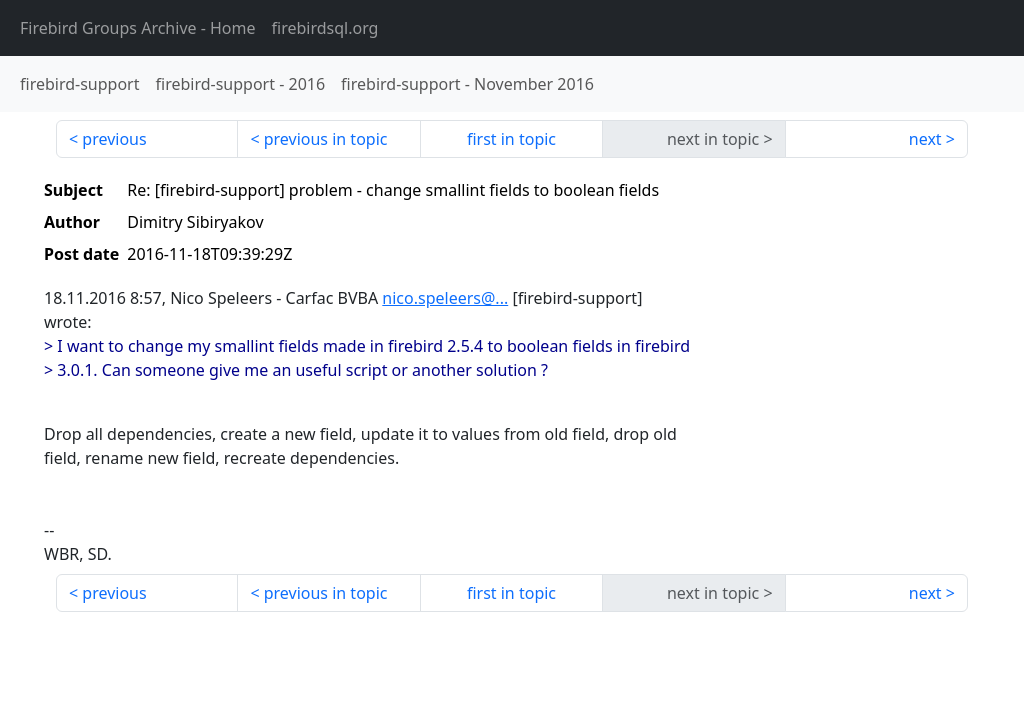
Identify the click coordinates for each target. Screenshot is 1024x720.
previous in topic (326, 139)
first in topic (511, 139)
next (925, 139)
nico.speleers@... (445, 298)
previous (114, 139)
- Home (138, 28)
